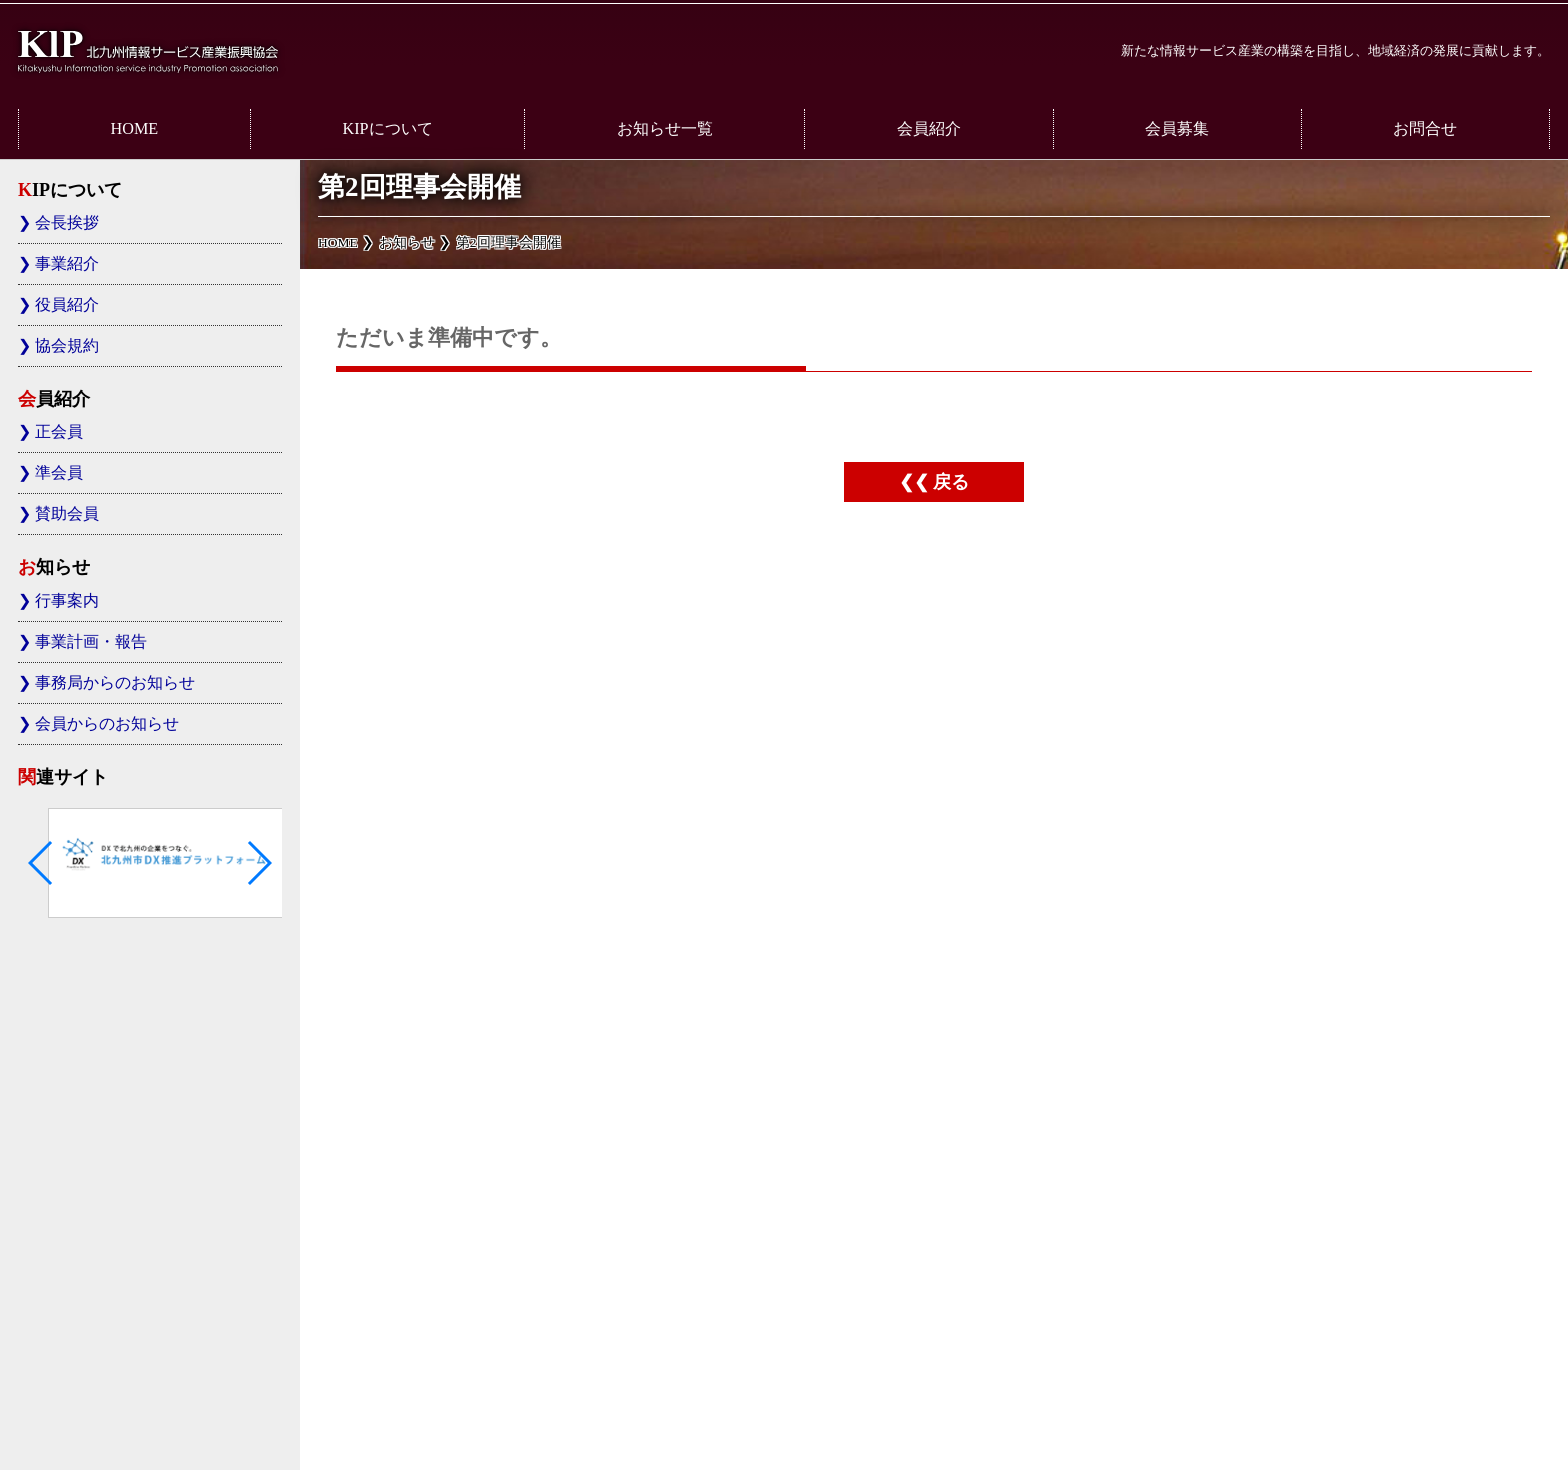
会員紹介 (929, 129)
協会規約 (67, 346)
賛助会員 (67, 514)
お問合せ (1425, 129)
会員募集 (1177, 129)
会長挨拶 (67, 223)
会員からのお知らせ (107, 724)
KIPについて (387, 129)
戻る (951, 482)
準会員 (59, 473)
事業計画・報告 (91, 642)
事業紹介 (67, 264)
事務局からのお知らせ (115, 683)
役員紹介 (67, 305)
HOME (135, 129)
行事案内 (67, 601)
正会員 (59, 432)
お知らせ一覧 (665, 129)
